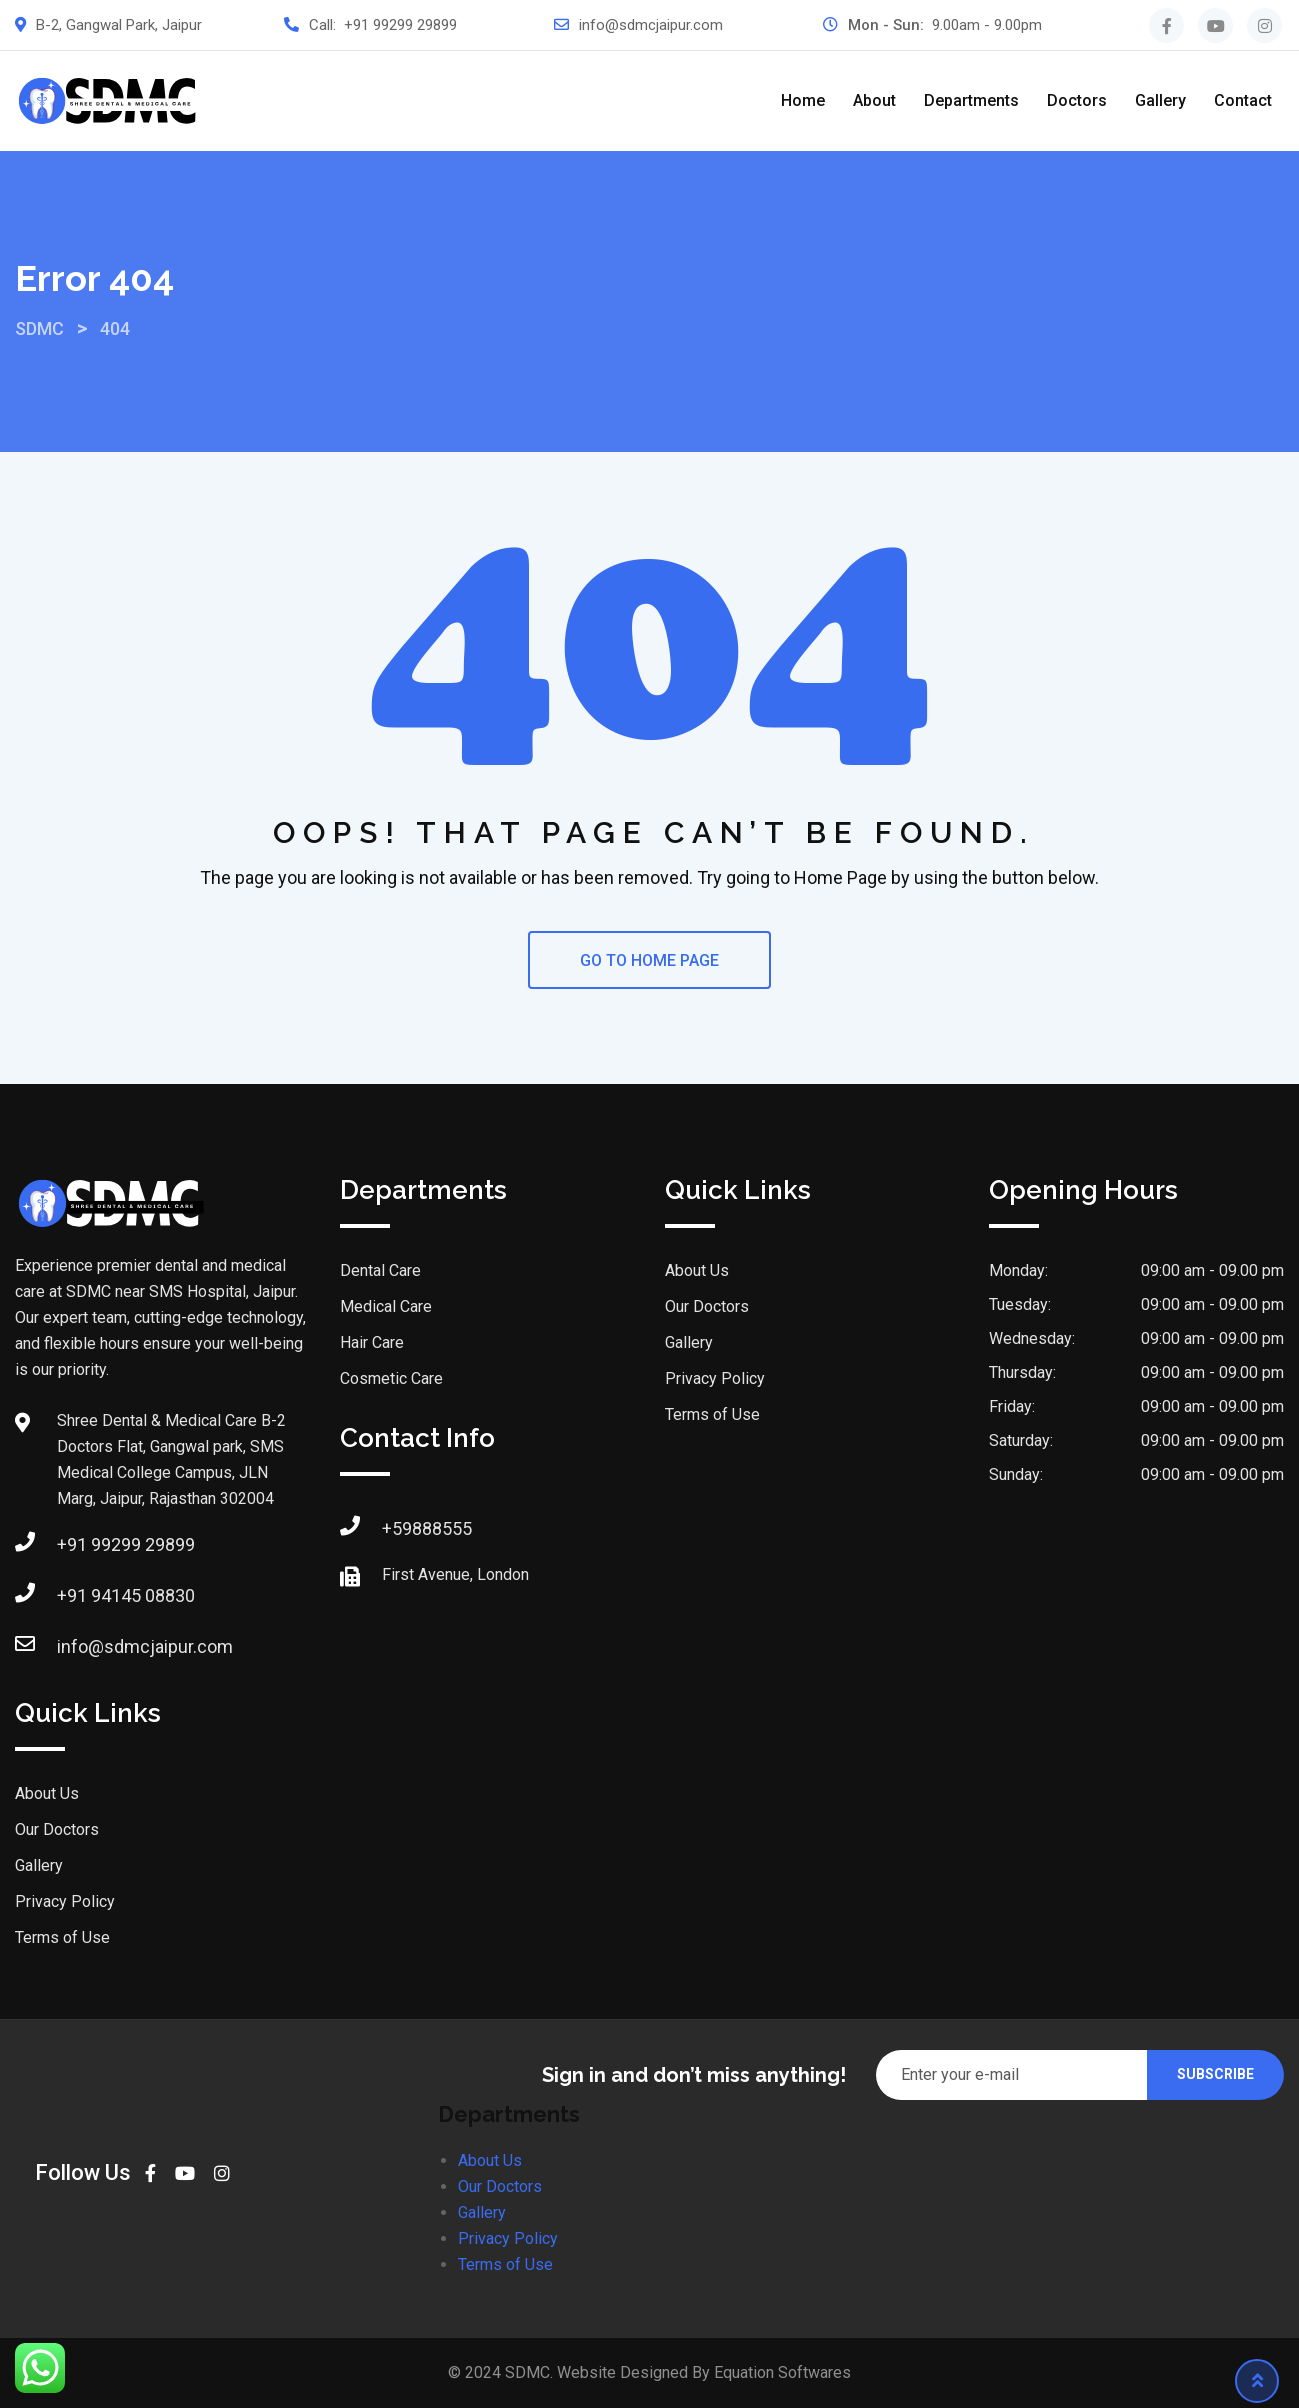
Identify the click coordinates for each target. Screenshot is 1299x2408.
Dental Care (380, 1270)
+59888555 (427, 1528)
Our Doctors (57, 1829)
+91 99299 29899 (400, 25)
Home (803, 100)
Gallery (1160, 100)
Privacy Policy (65, 1901)
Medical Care (386, 1306)
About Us (47, 1793)
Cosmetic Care (391, 1378)
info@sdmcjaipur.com (651, 25)
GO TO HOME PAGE (649, 960)
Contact (1243, 100)
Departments (971, 100)
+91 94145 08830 (126, 1595)
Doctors (1077, 100)
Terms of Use (62, 1937)
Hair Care (372, 1342)
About (874, 100)
